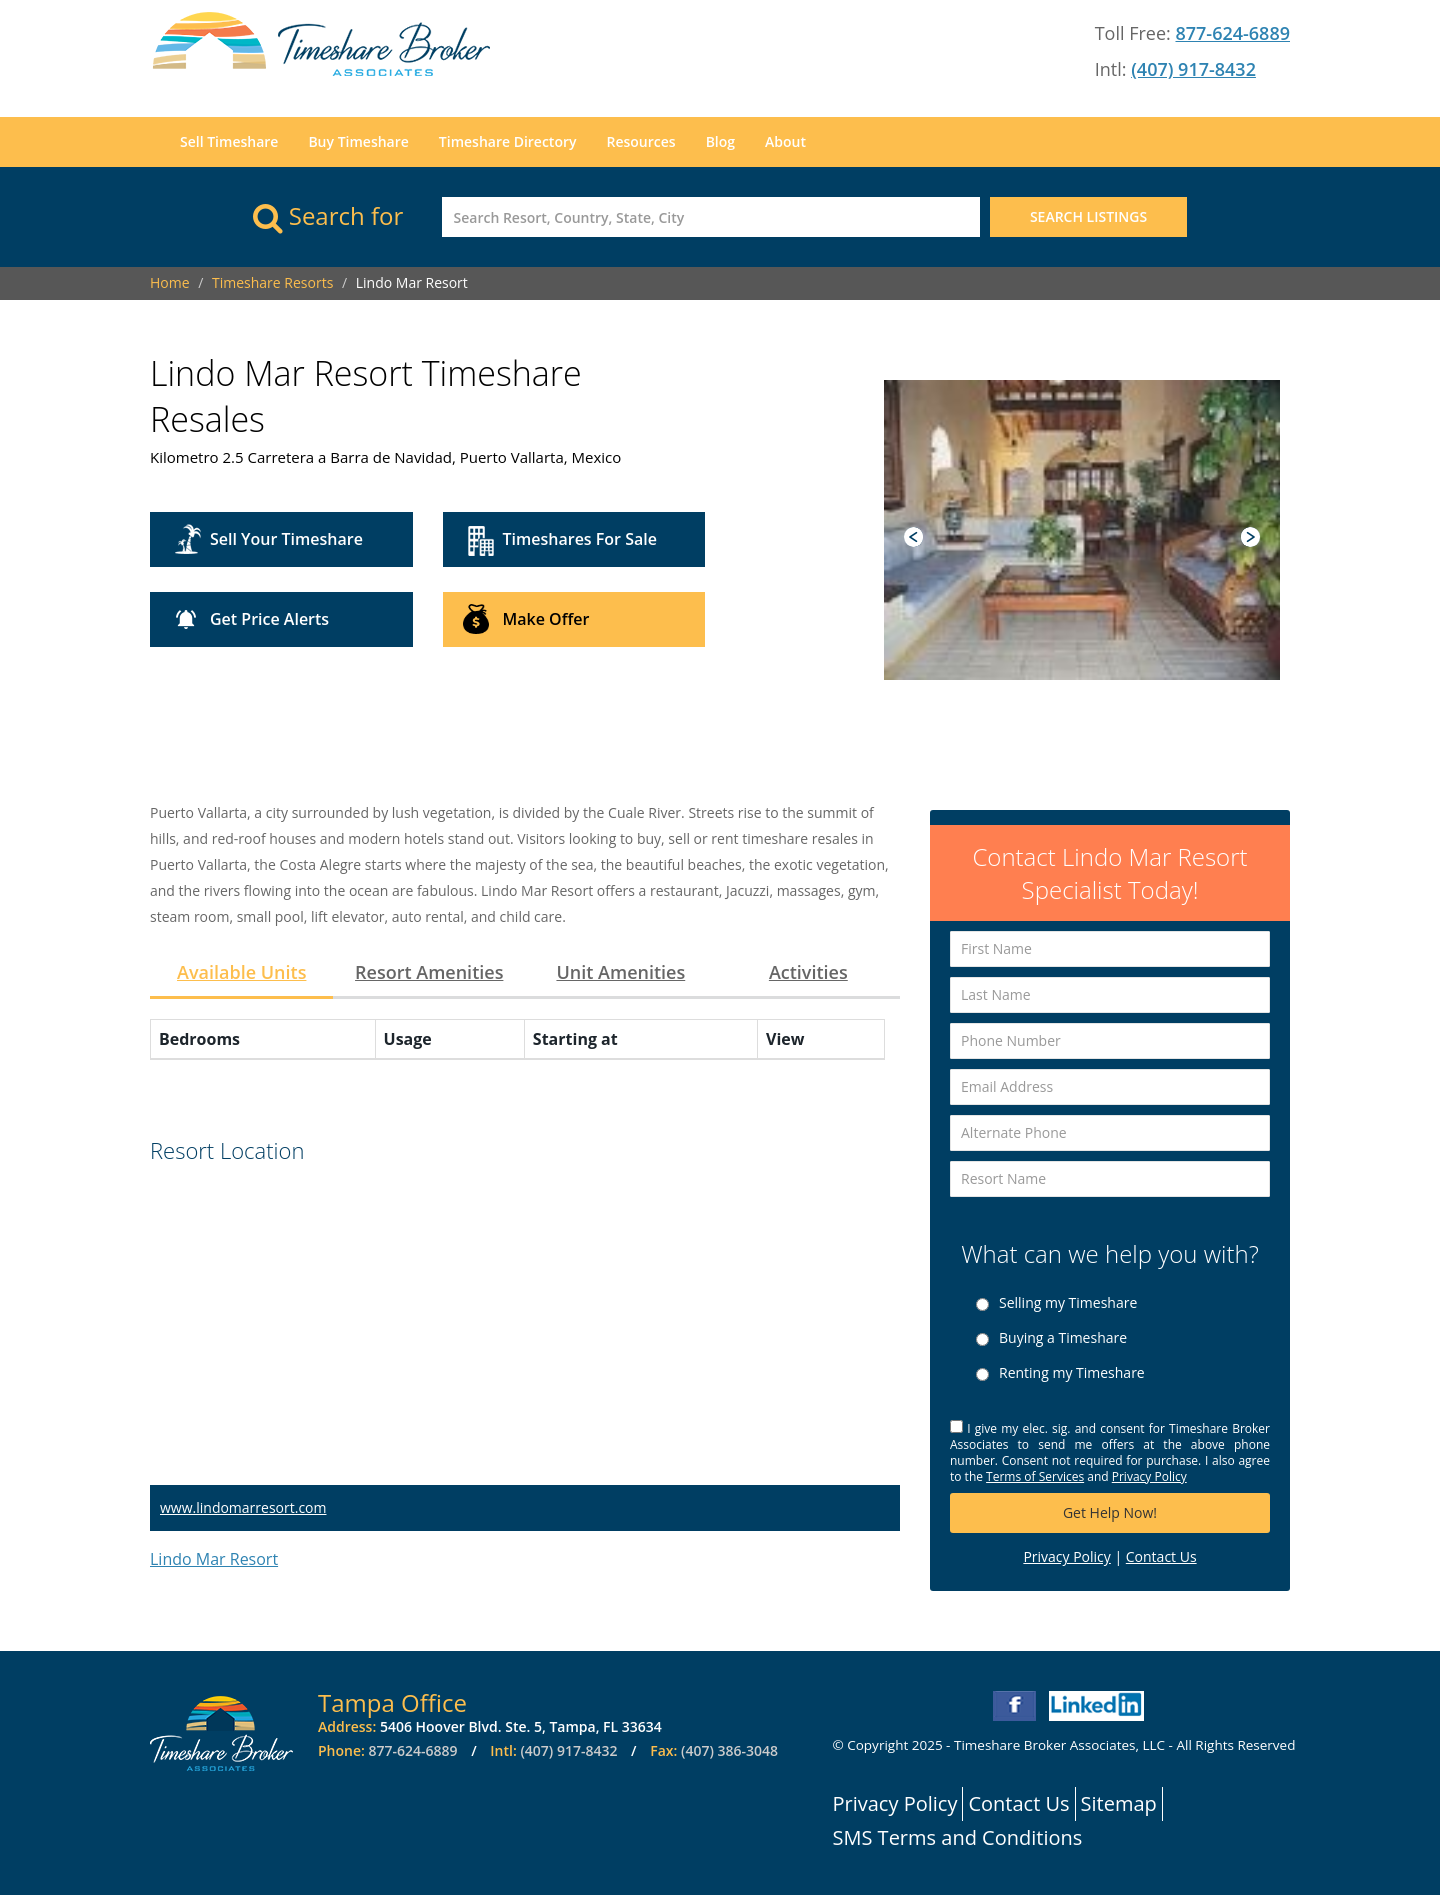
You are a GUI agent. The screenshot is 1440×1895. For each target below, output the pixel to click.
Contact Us (1161, 1556)
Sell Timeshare (229, 141)
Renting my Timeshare (1072, 1373)
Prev (913, 537)
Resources (640, 141)
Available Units (241, 972)
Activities (808, 972)
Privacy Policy (1149, 1476)
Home (170, 282)
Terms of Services (1035, 1476)
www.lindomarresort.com (243, 1507)
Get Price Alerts (269, 619)
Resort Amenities (429, 972)
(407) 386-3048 (729, 1750)
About (785, 141)
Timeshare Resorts (272, 282)
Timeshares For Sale (580, 539)
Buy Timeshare (358, 141)
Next (1250, 537)
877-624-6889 (1232, 33)
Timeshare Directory (508, 141)
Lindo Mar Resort (214, 1559)
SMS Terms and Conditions (958, 1837)
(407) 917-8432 (1193, 69)
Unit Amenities (620, 972)
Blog (720, 141)
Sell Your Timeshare (286, 539)
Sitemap (1119, 1803)
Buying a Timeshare (1063, 1338)
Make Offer (546, 619)
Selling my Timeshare (1068, 1303)
